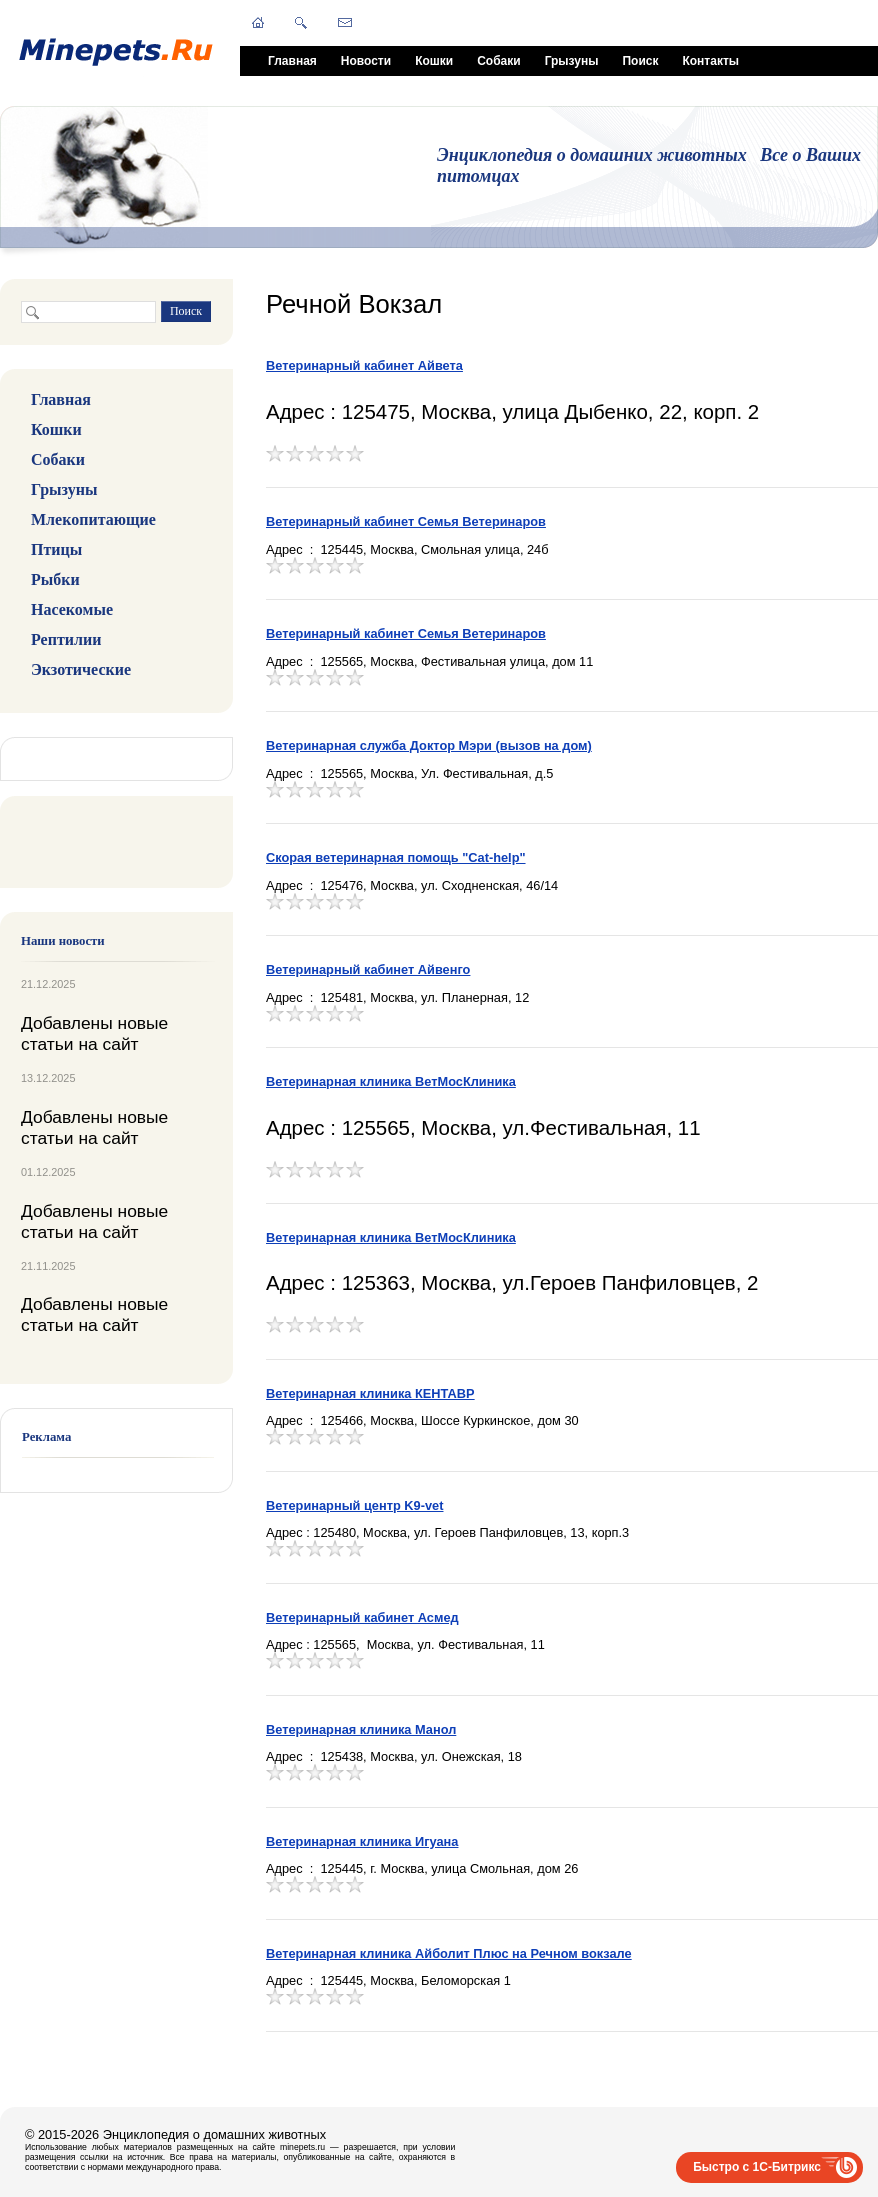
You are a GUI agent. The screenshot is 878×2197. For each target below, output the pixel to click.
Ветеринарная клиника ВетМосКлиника (391, 1081)
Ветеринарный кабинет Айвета (364, 365)
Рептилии (66, 639)
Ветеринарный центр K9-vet (354, 1505)
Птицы (56, 549)
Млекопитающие (93, 519)
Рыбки (55, 579)
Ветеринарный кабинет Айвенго (368, 969)
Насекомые (72, 609)
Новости (366, 61)
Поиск (640, 61)
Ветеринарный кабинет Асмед (362, 1617)
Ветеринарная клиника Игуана (362, 1841)
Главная (292, 61)
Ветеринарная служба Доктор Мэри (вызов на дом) (429, 745)
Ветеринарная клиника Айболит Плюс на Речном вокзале (449, 1953)
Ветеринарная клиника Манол (361, 1729)
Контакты (710, 61)
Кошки (434, 61)
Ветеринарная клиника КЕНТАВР (370, 1393)
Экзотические (81, 669)
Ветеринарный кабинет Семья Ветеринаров (406, 521)
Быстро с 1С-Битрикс (757, 2167)
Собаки (498, 61)
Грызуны (572, 61)
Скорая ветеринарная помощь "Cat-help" (396, 857)
